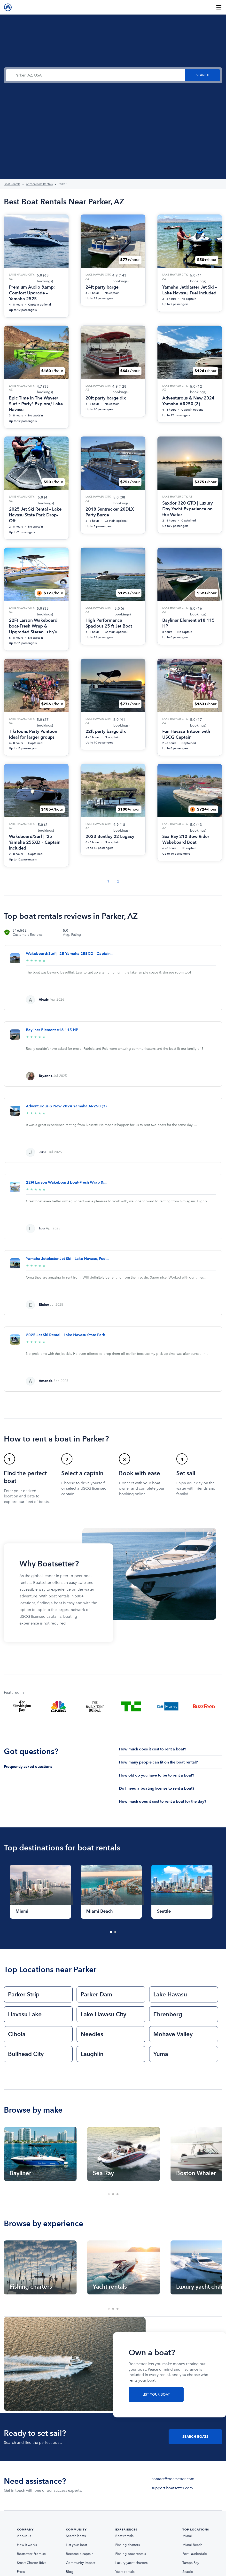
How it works (27, 2545)
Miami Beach (192, 2545)
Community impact (80, 2563)
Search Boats (195, 2437)
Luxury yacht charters (131, 2563)
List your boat (76, 2545)
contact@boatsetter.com (172, 2478)
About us (24, 2536)
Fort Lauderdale (194, 2554)
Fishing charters (127, 2545)
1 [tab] (111, 1932)
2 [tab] (115, 1932)
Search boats (76, 2536)
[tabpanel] (41, 1891)
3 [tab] (118, 2194)
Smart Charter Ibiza (31, 2563)
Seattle (187, 2572)
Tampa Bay (190, 2563)
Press (21, 2572)
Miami (187, 2536)
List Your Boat (156, 2394)
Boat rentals (124, 2536)
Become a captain (80, 2554)
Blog (69, 2572)
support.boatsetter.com (172, 2488)
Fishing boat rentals (130, 2554)
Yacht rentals (124, 2572)
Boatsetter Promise (31, 2554)
